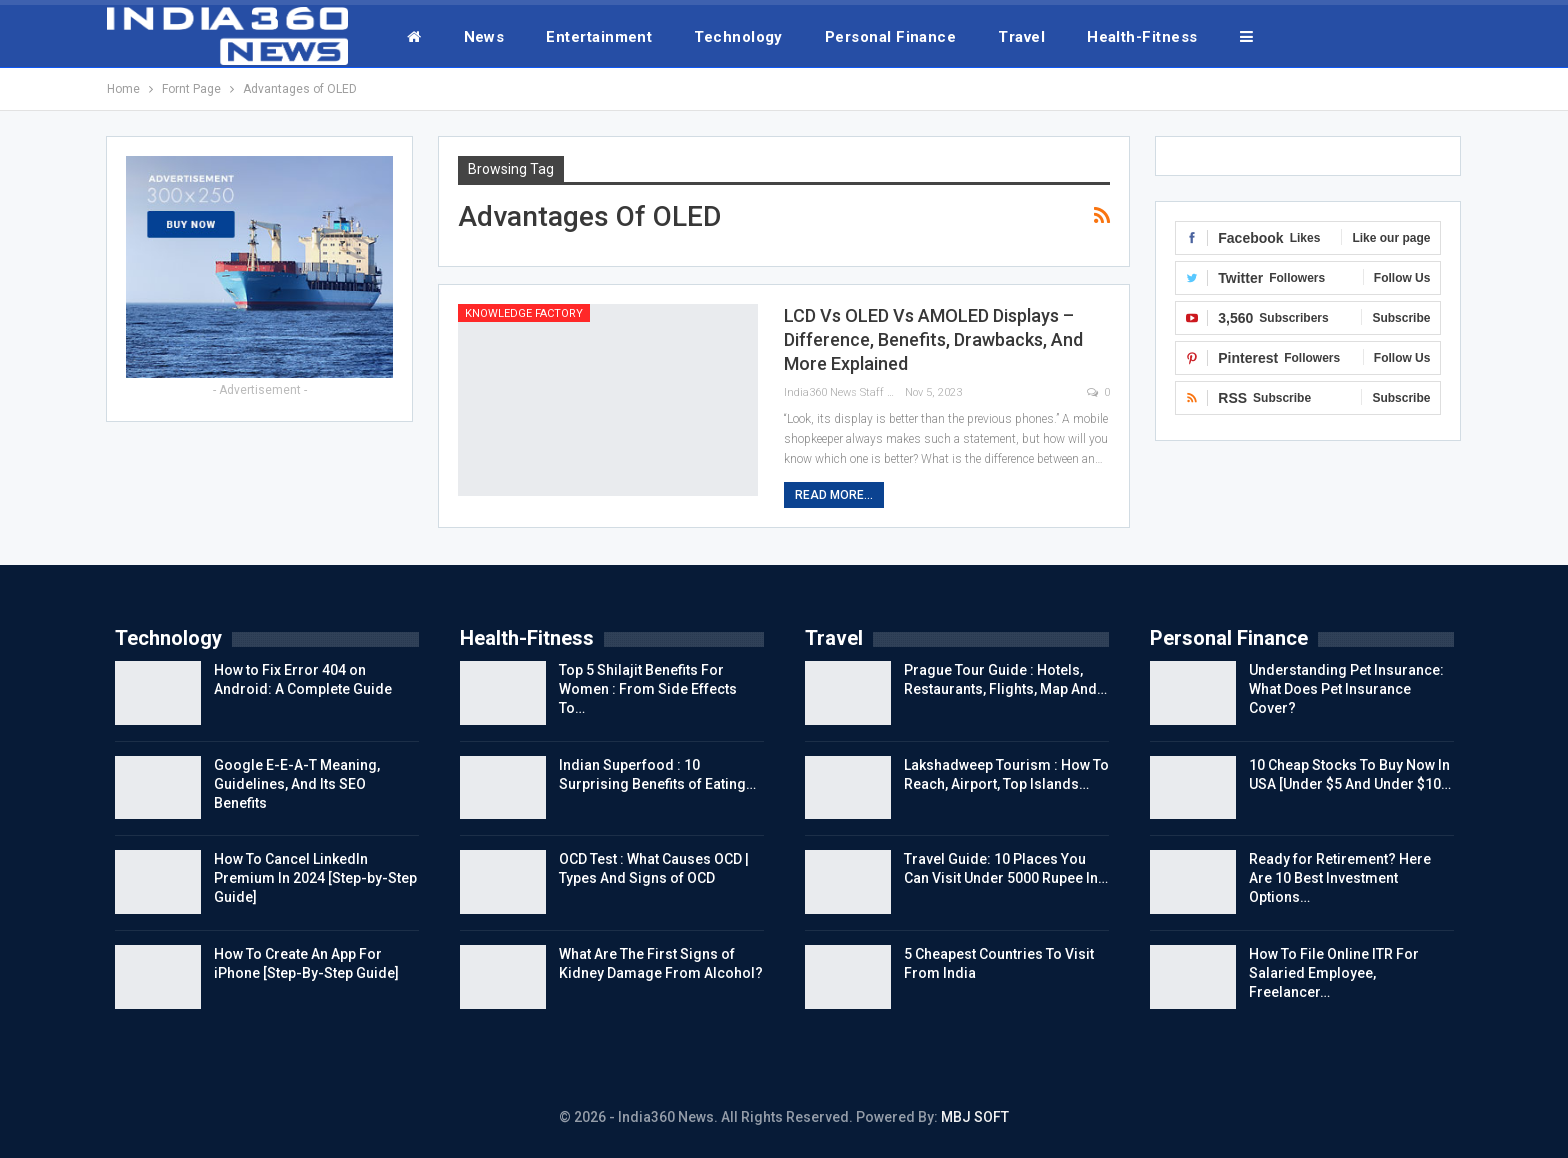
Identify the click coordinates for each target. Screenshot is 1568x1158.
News (484, 37)
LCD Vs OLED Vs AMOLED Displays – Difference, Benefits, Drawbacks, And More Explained (933, 339)
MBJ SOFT (975, 1117)
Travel (1021, 37)
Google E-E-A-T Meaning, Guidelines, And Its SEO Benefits (297, 784)
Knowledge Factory (524, 313)
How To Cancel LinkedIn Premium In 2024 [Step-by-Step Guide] (315, 878)
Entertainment (599, 37)
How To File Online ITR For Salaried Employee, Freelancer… (1334, 973)
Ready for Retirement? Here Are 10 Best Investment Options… (1340, 878)
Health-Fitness (1142, 37)
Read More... (834, 495)
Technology (738, 37)
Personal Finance (890, 37)
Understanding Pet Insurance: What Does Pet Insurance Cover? (1346, 689)
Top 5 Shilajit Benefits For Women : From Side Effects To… (648, 689)
